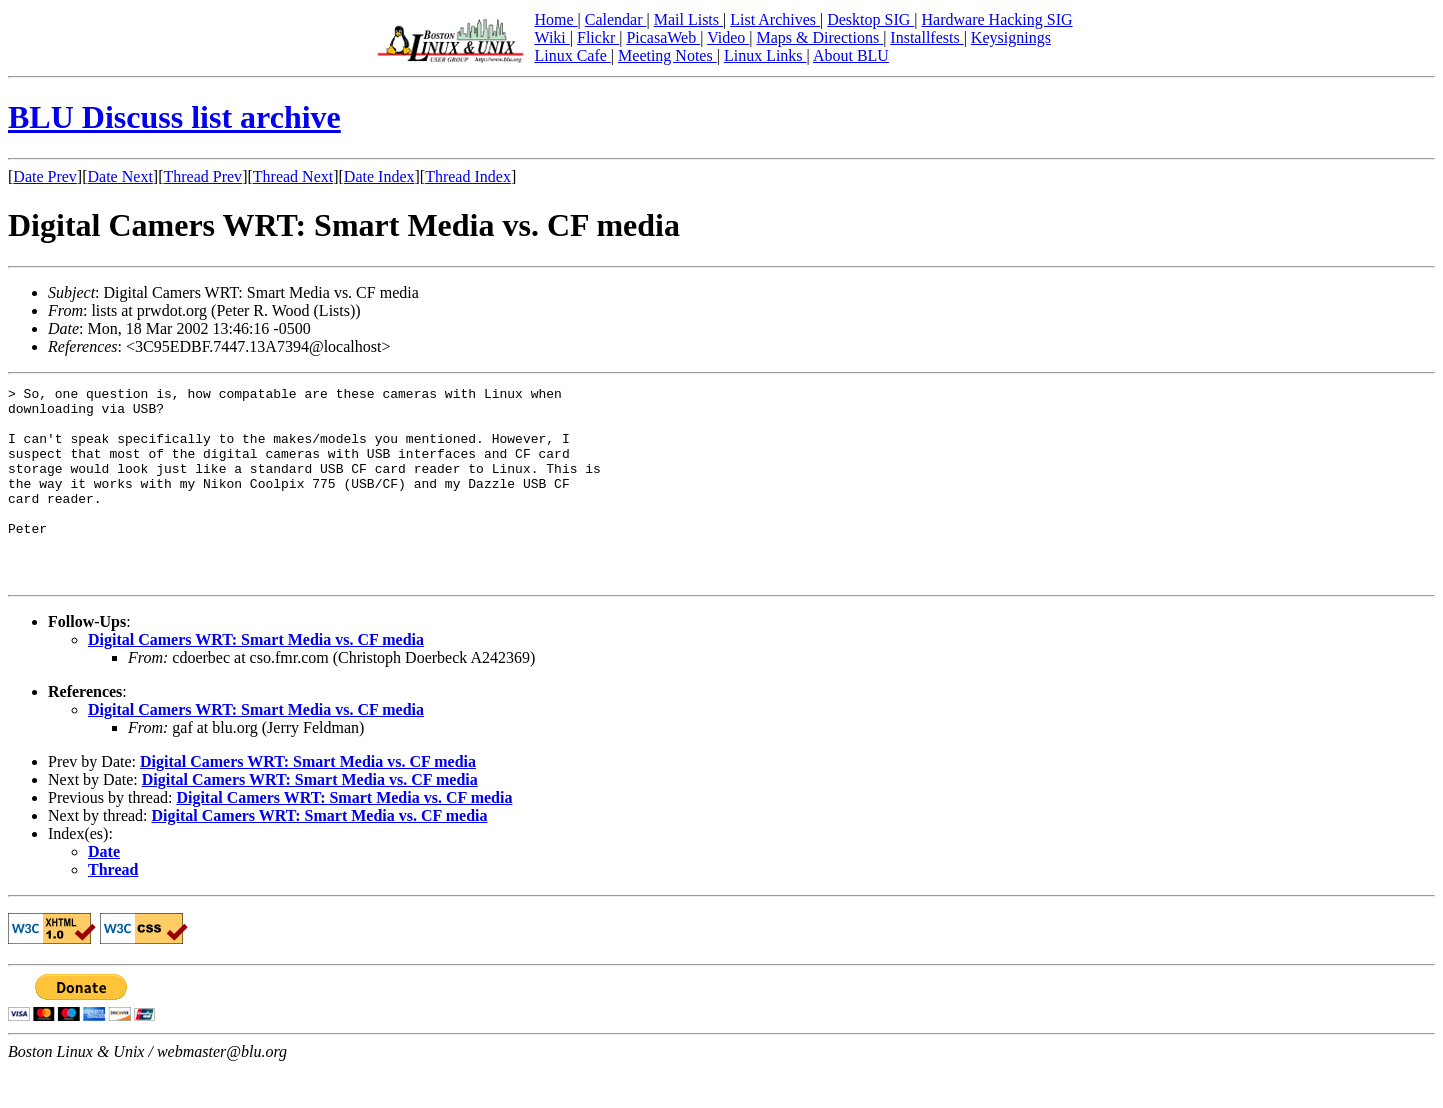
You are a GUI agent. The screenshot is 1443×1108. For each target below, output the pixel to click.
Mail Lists (688, 19)
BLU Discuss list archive (174, 117)
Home (555, 19)
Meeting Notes (667, 55)
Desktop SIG (870, 19)
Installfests (926, 37)
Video (728, 37)
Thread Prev (202, 176)
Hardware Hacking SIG (997, 19)
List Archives (775, 19)
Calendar (616, 19)
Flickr (598, 37)
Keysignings (1011, 37)
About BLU (851, 55)
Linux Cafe (572, 55)
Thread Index (468, 176)
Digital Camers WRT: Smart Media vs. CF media (256, 678)
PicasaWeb (663, 37)
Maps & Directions (819, 37)
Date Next (120, 176)
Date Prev (45, 176)
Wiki (551, 37)
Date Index (379, 176)
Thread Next (293, 176)
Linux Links (765, 55)
